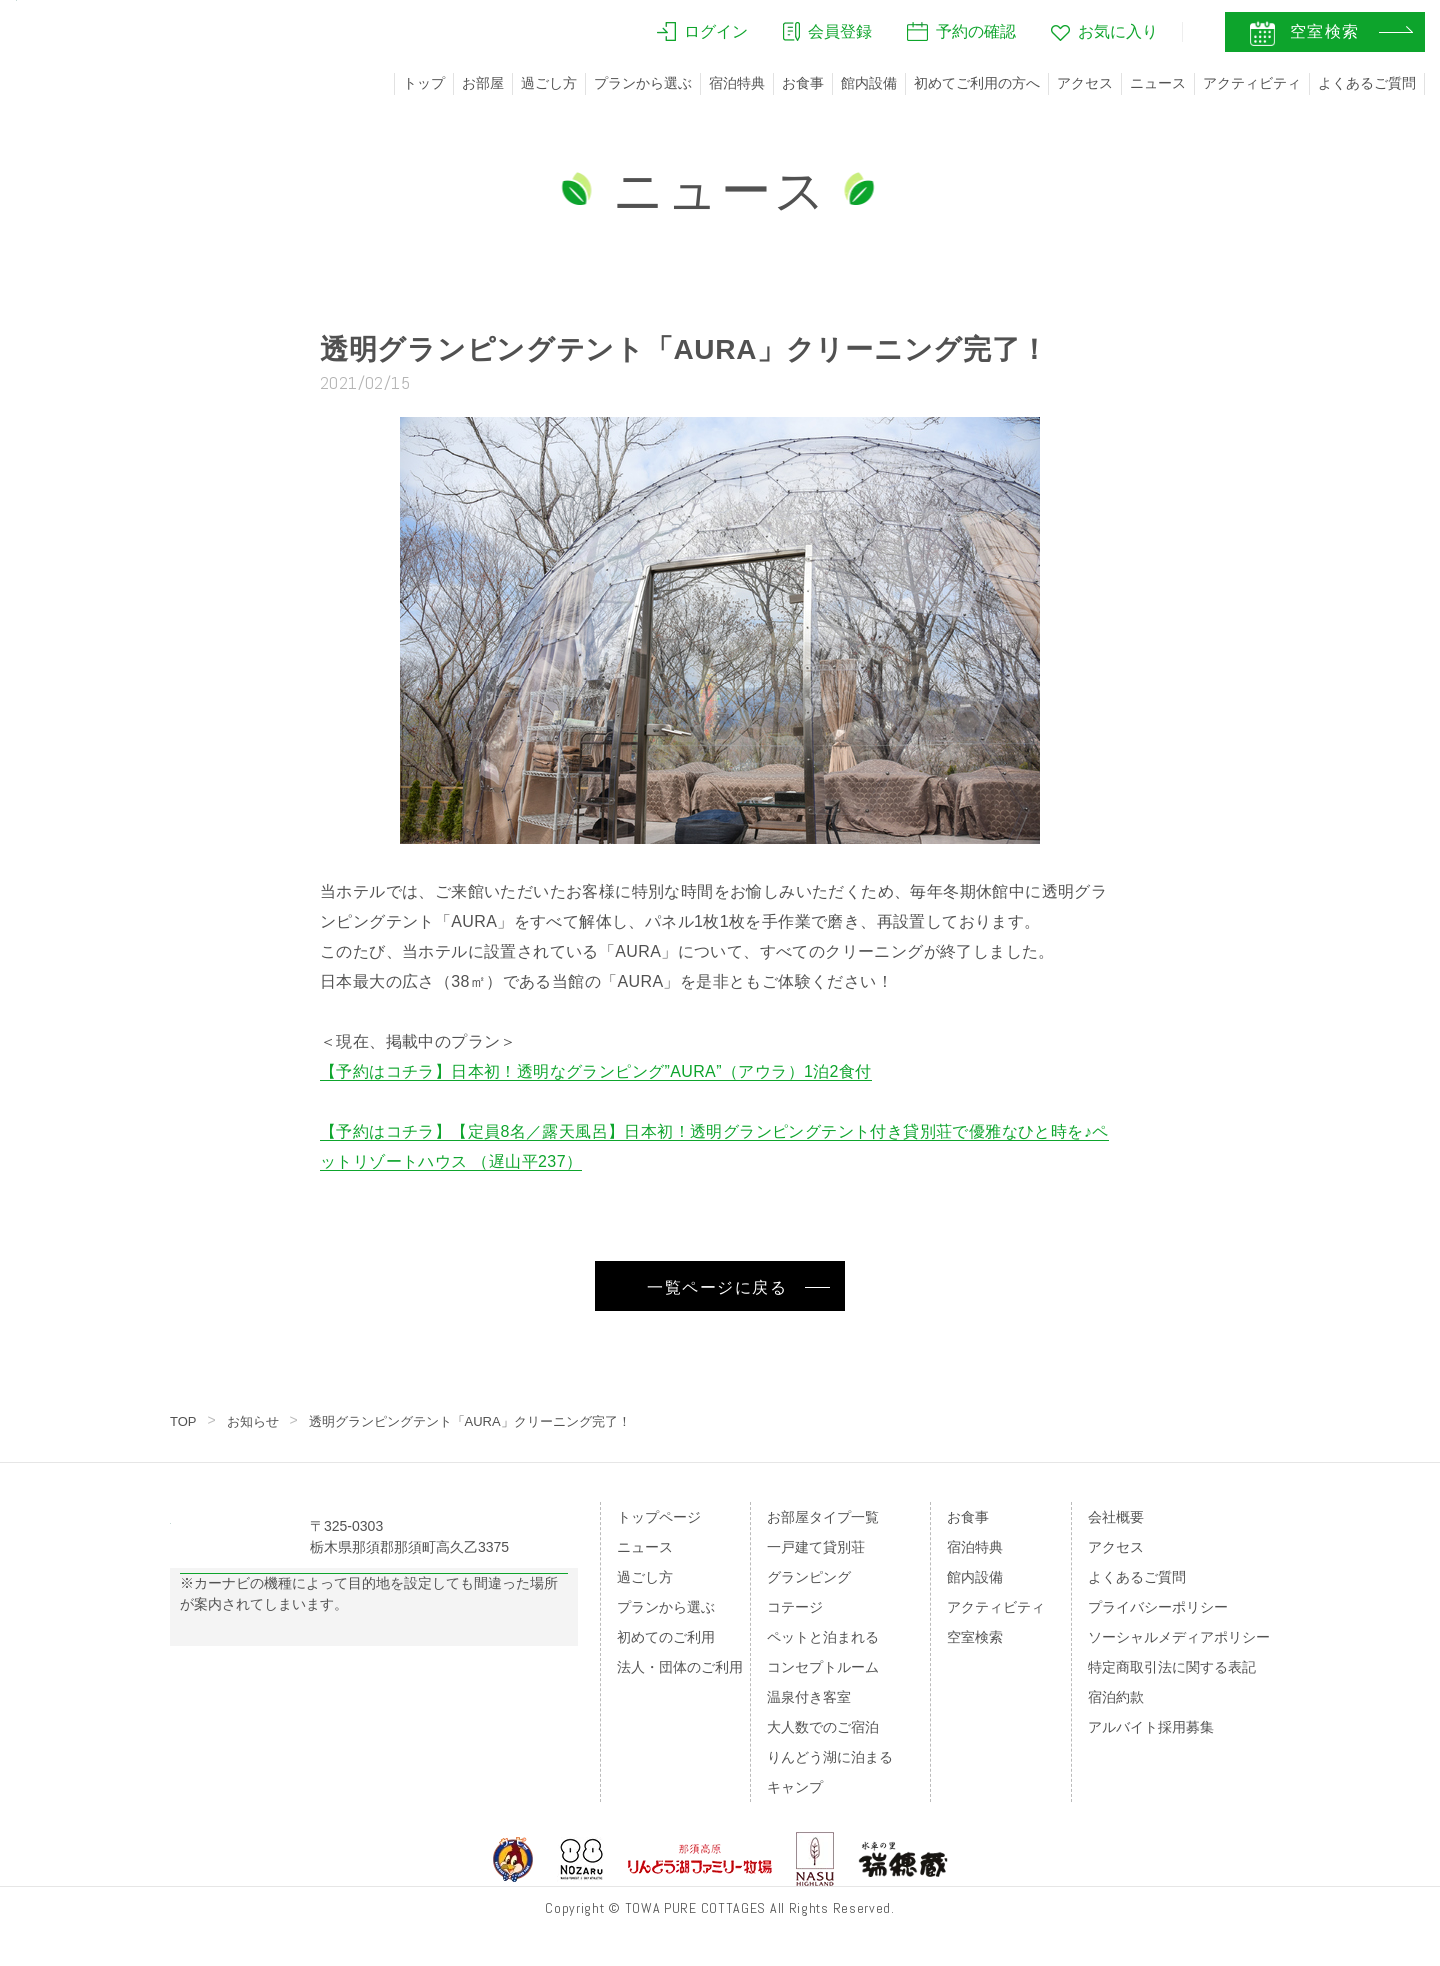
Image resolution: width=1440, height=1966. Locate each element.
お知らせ (257, 1421)
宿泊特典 (737, 83)
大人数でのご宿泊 (823, 1727)
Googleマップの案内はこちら (374, 1623)
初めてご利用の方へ (977, 83)
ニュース (1158, 83)
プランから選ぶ (643, 83)
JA (1139, 37)
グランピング (809, 1577)
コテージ (795, 1607)
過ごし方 (549, 83)
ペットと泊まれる (823, 1637)
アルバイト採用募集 (1151, 1727)
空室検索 (975, 1637)
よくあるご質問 (1367, 83)
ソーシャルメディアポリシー (1179, 1637)
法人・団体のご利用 (680, 1667)
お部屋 (483, 83)
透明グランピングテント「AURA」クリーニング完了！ (488, 1421)
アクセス (1085, 83)
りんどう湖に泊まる (830, 1757)
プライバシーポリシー (1158, 1607)
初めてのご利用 (666, 1637)
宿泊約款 (1116, 1697)
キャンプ (795, 1787)
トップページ (659, 1517)
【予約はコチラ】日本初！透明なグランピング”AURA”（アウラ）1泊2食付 (596, 1071)
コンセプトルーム (823, 1667)
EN (1181, 37)
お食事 (803, 83)
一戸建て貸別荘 (816, 1547)
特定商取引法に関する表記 (1172, 1667)
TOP (184, 1421)
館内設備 (869, 83)
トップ (424, 83)
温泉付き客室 (809, 1697)
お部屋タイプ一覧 (823, 1517)
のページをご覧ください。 (308, 1706)
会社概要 (1116, 1517)
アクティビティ (1252, 83)
